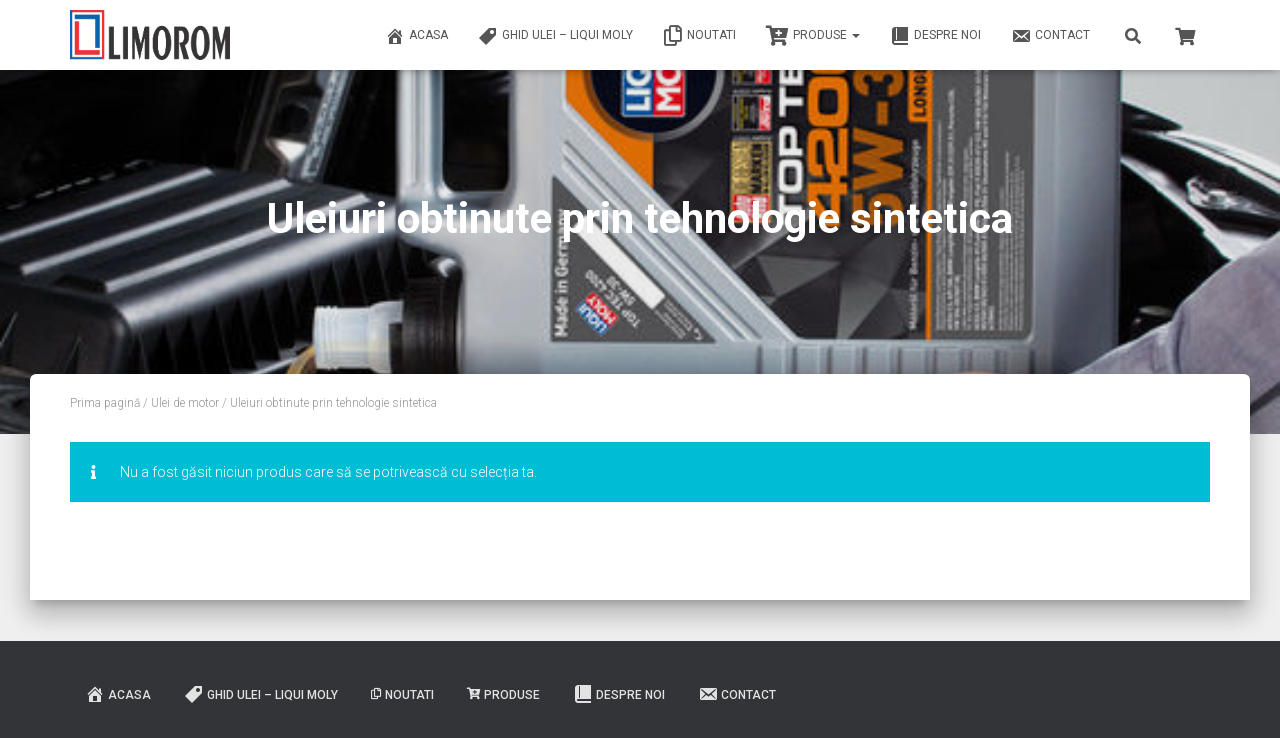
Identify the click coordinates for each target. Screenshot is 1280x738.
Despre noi (935, 36)
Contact (1050, 36)
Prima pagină (105, 403)
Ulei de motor (185, 403)
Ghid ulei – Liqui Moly (555, 36)
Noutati (699, 36)
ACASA (416, 36)
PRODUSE (813, 36)
